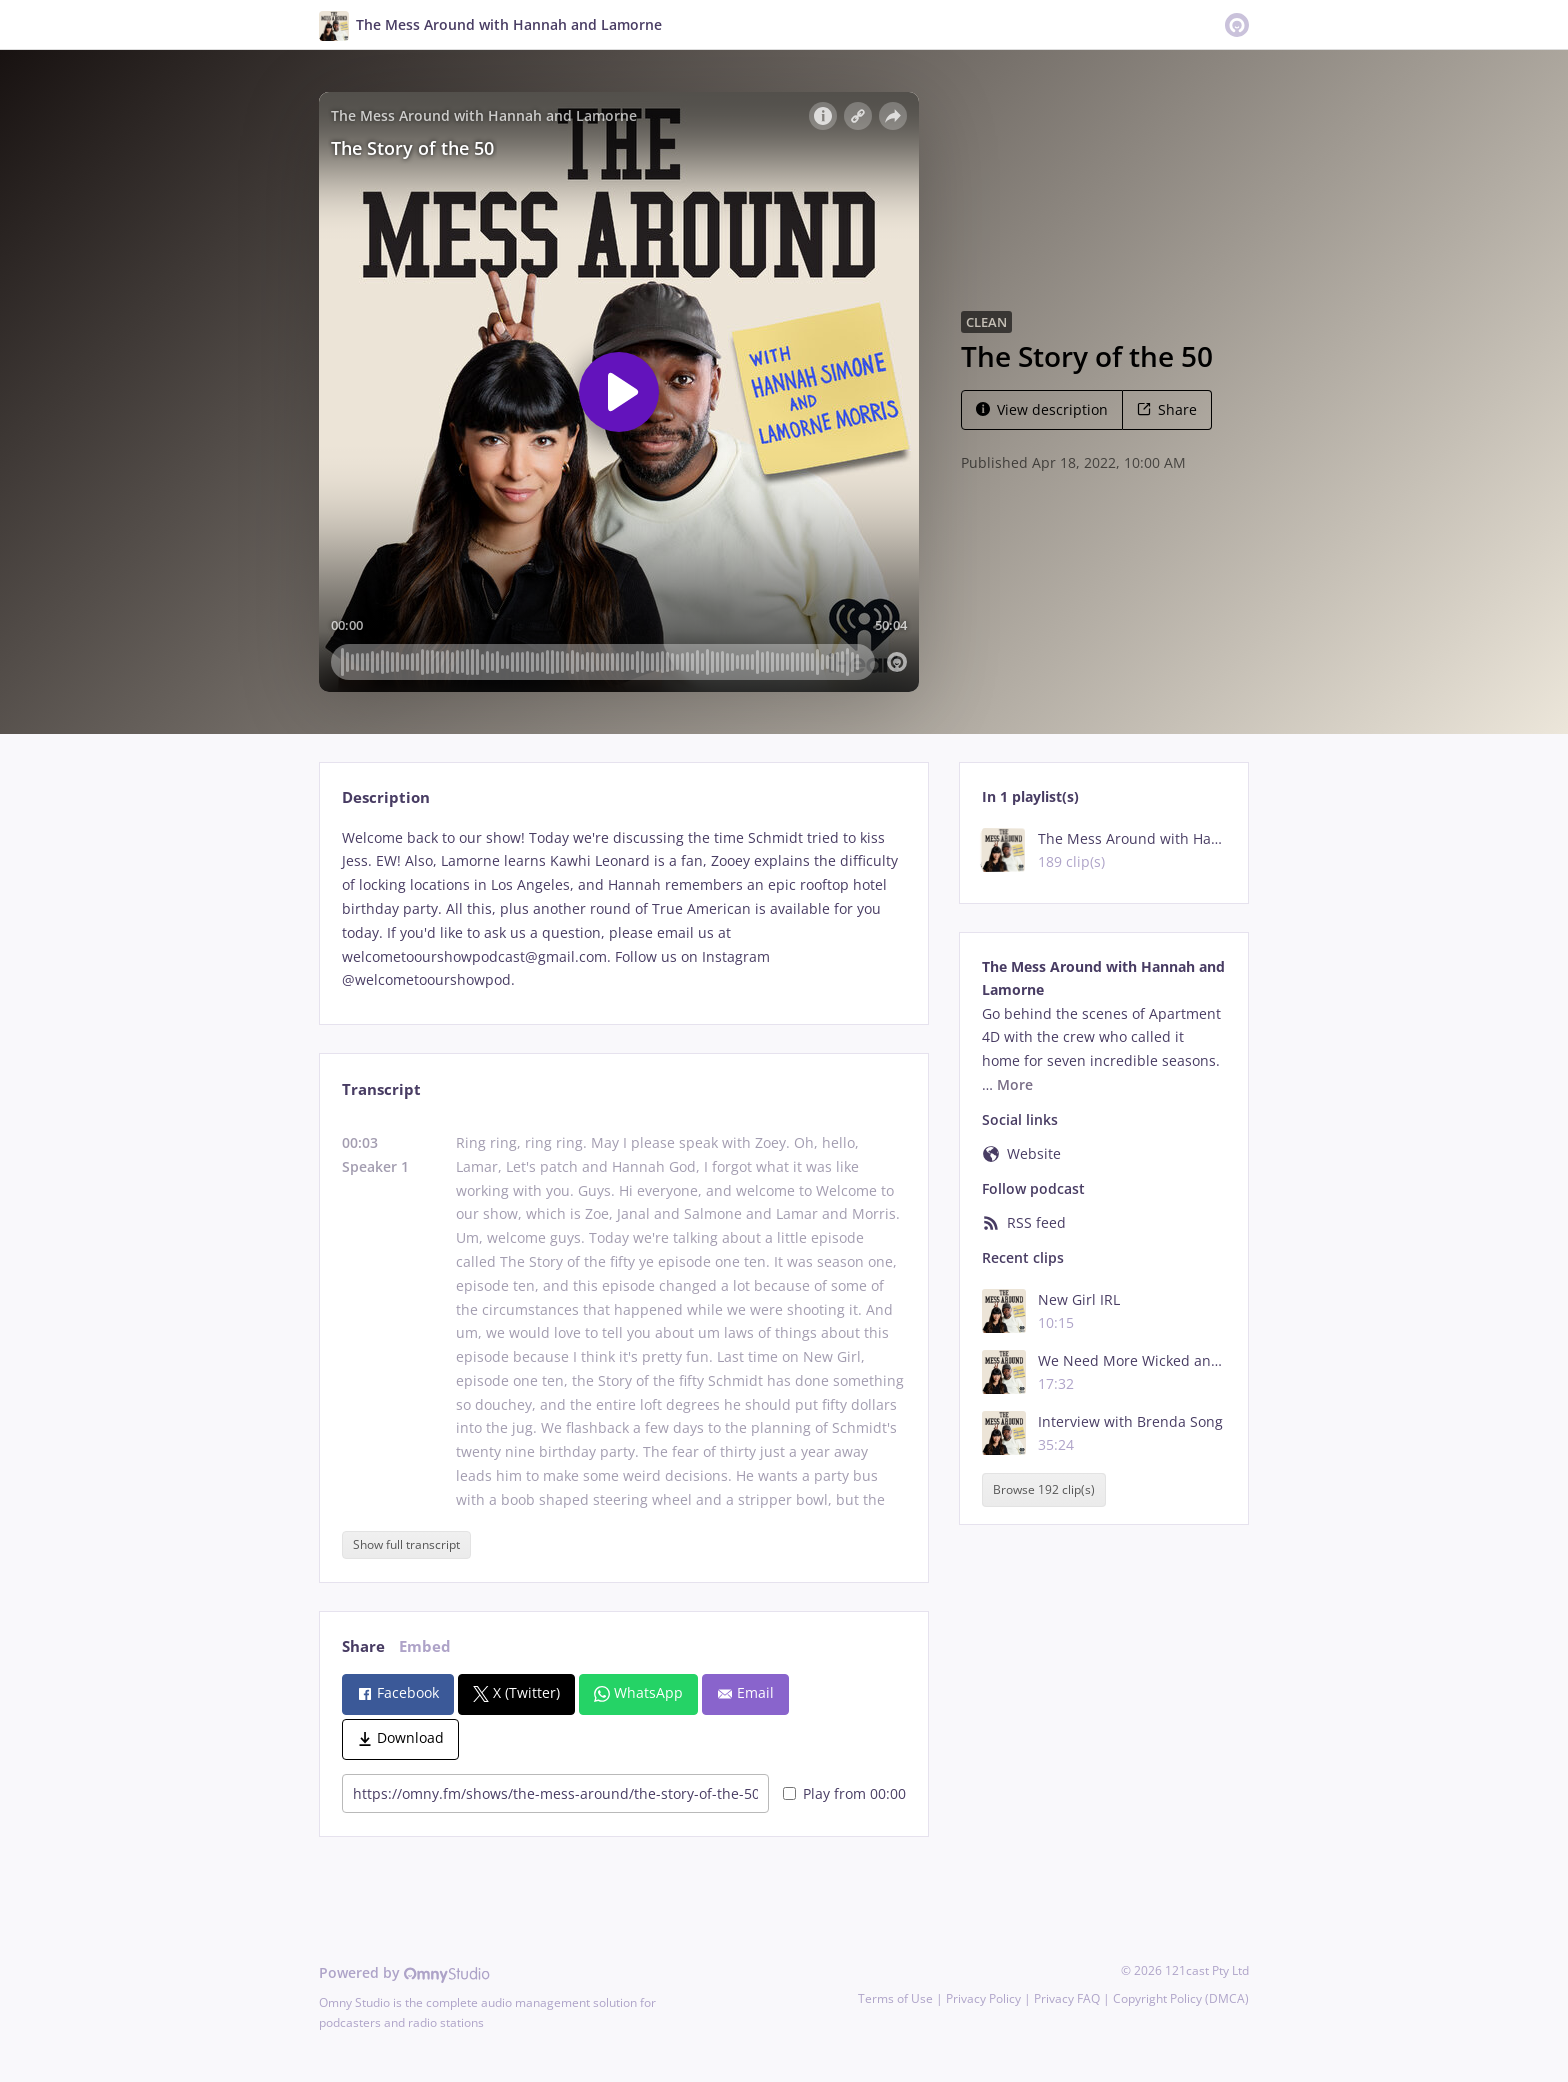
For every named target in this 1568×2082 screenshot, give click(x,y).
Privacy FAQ (1067, 1998)
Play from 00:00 (844, 1793)
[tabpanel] (623, 909)
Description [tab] (386, 797)
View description (1042, 409)
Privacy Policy (983, 1998)
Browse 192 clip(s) (1044, 1490)
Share (1167, 409)
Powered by (404, 1972)
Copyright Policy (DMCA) (1181, 1998)
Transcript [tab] (381, 1089)
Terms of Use (895, 1998)
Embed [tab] (425, 1646)
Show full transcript (406, 1544)
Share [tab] (363, 1646)
